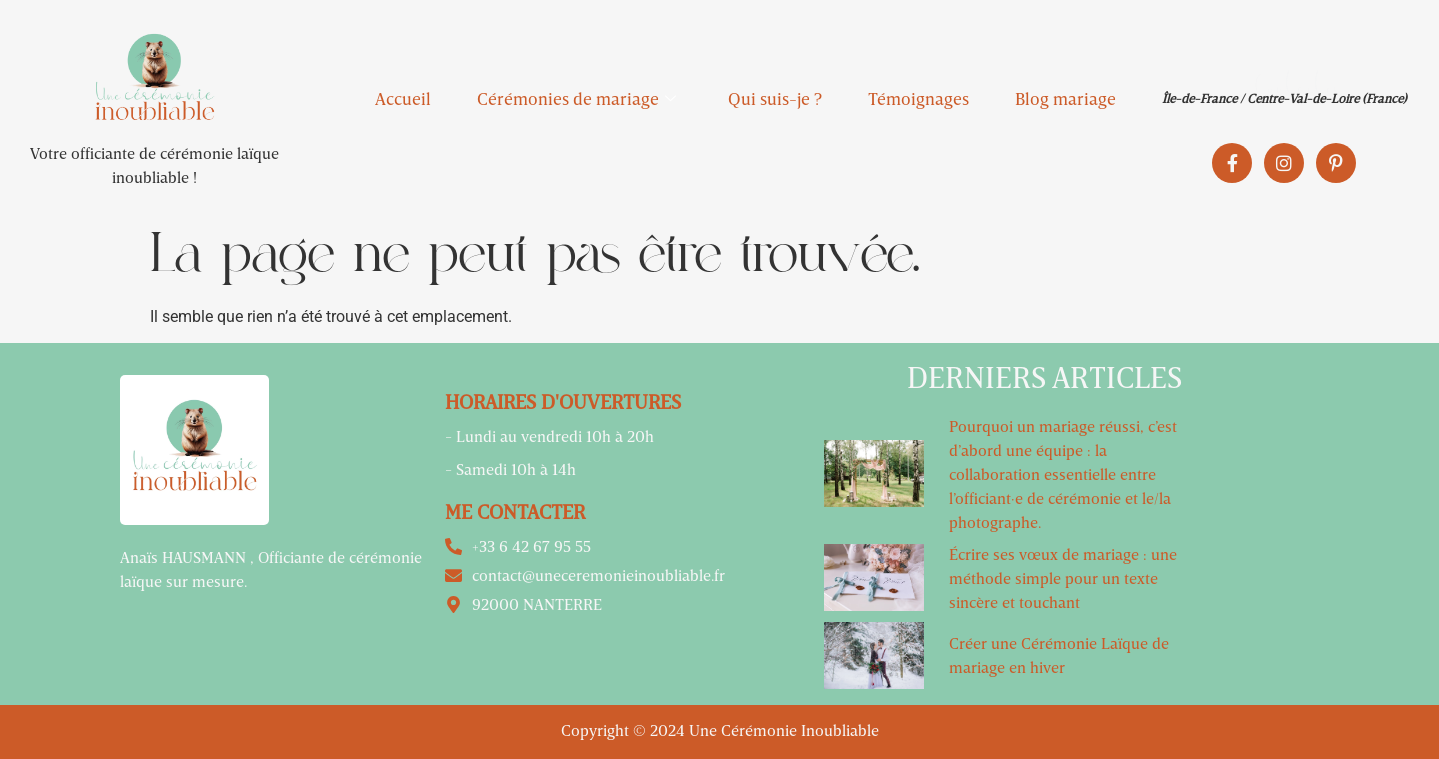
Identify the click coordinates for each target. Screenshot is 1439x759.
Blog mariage (1065, 98)
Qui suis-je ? (775, 98)
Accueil (403, 98)
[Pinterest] (1336, 163)
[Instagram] (1284, 163)
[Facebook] (1232, 163)
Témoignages (918, 98)
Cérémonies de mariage (576, 98)
